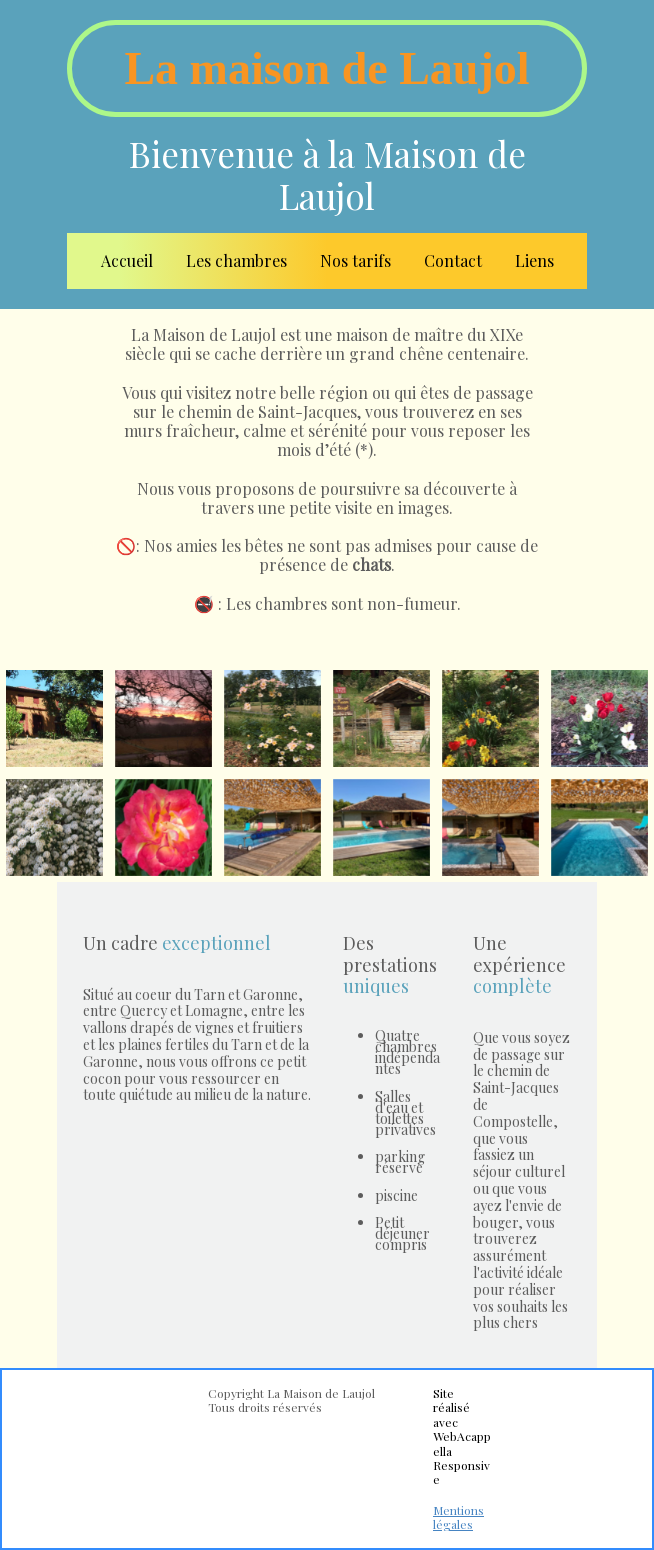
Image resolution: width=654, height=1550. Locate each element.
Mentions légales (458, 1517)
